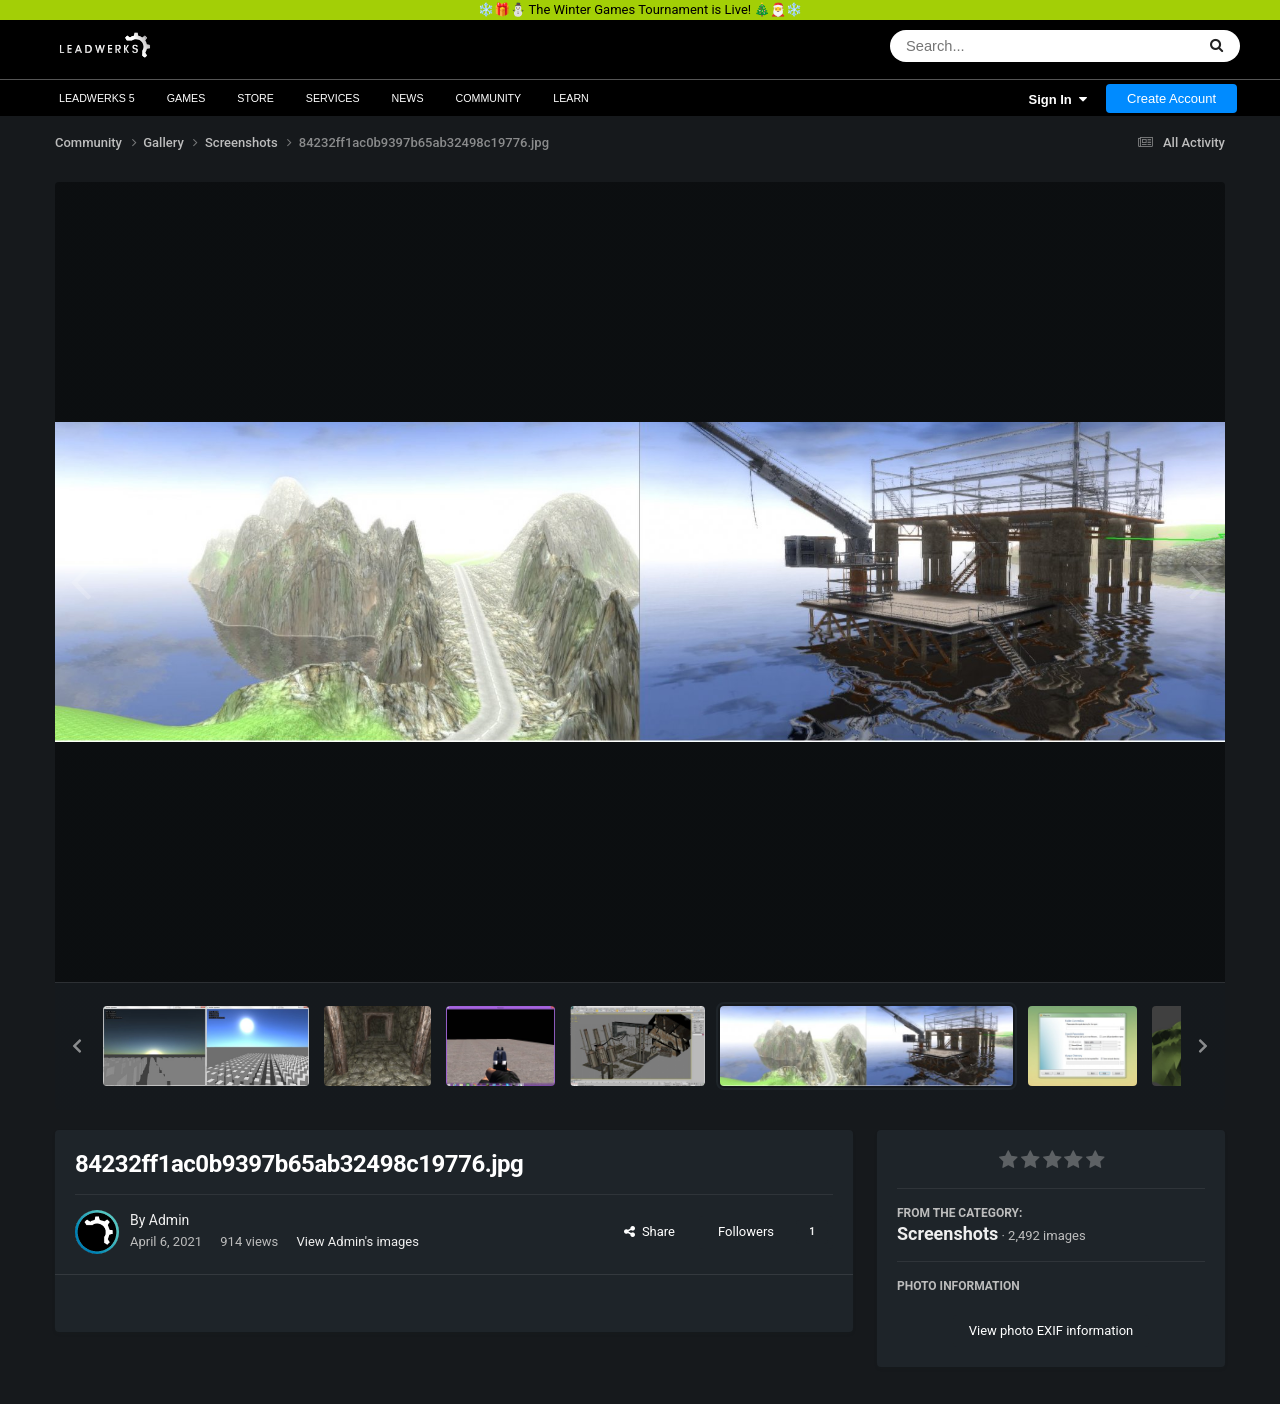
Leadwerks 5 (97, 98)
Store (255, 98)
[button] (77, 1046)
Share (649, 1231)
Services (333, 98)
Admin (169, 1220)
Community (489, 98)
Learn (571, 98)
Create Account (1171, 98)
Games (186, 98)
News (408, 98)
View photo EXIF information (1051, 1330)
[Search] (990, 46)
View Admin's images (358, 1241)
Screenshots (947, 1233)
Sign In (1057, 99)
